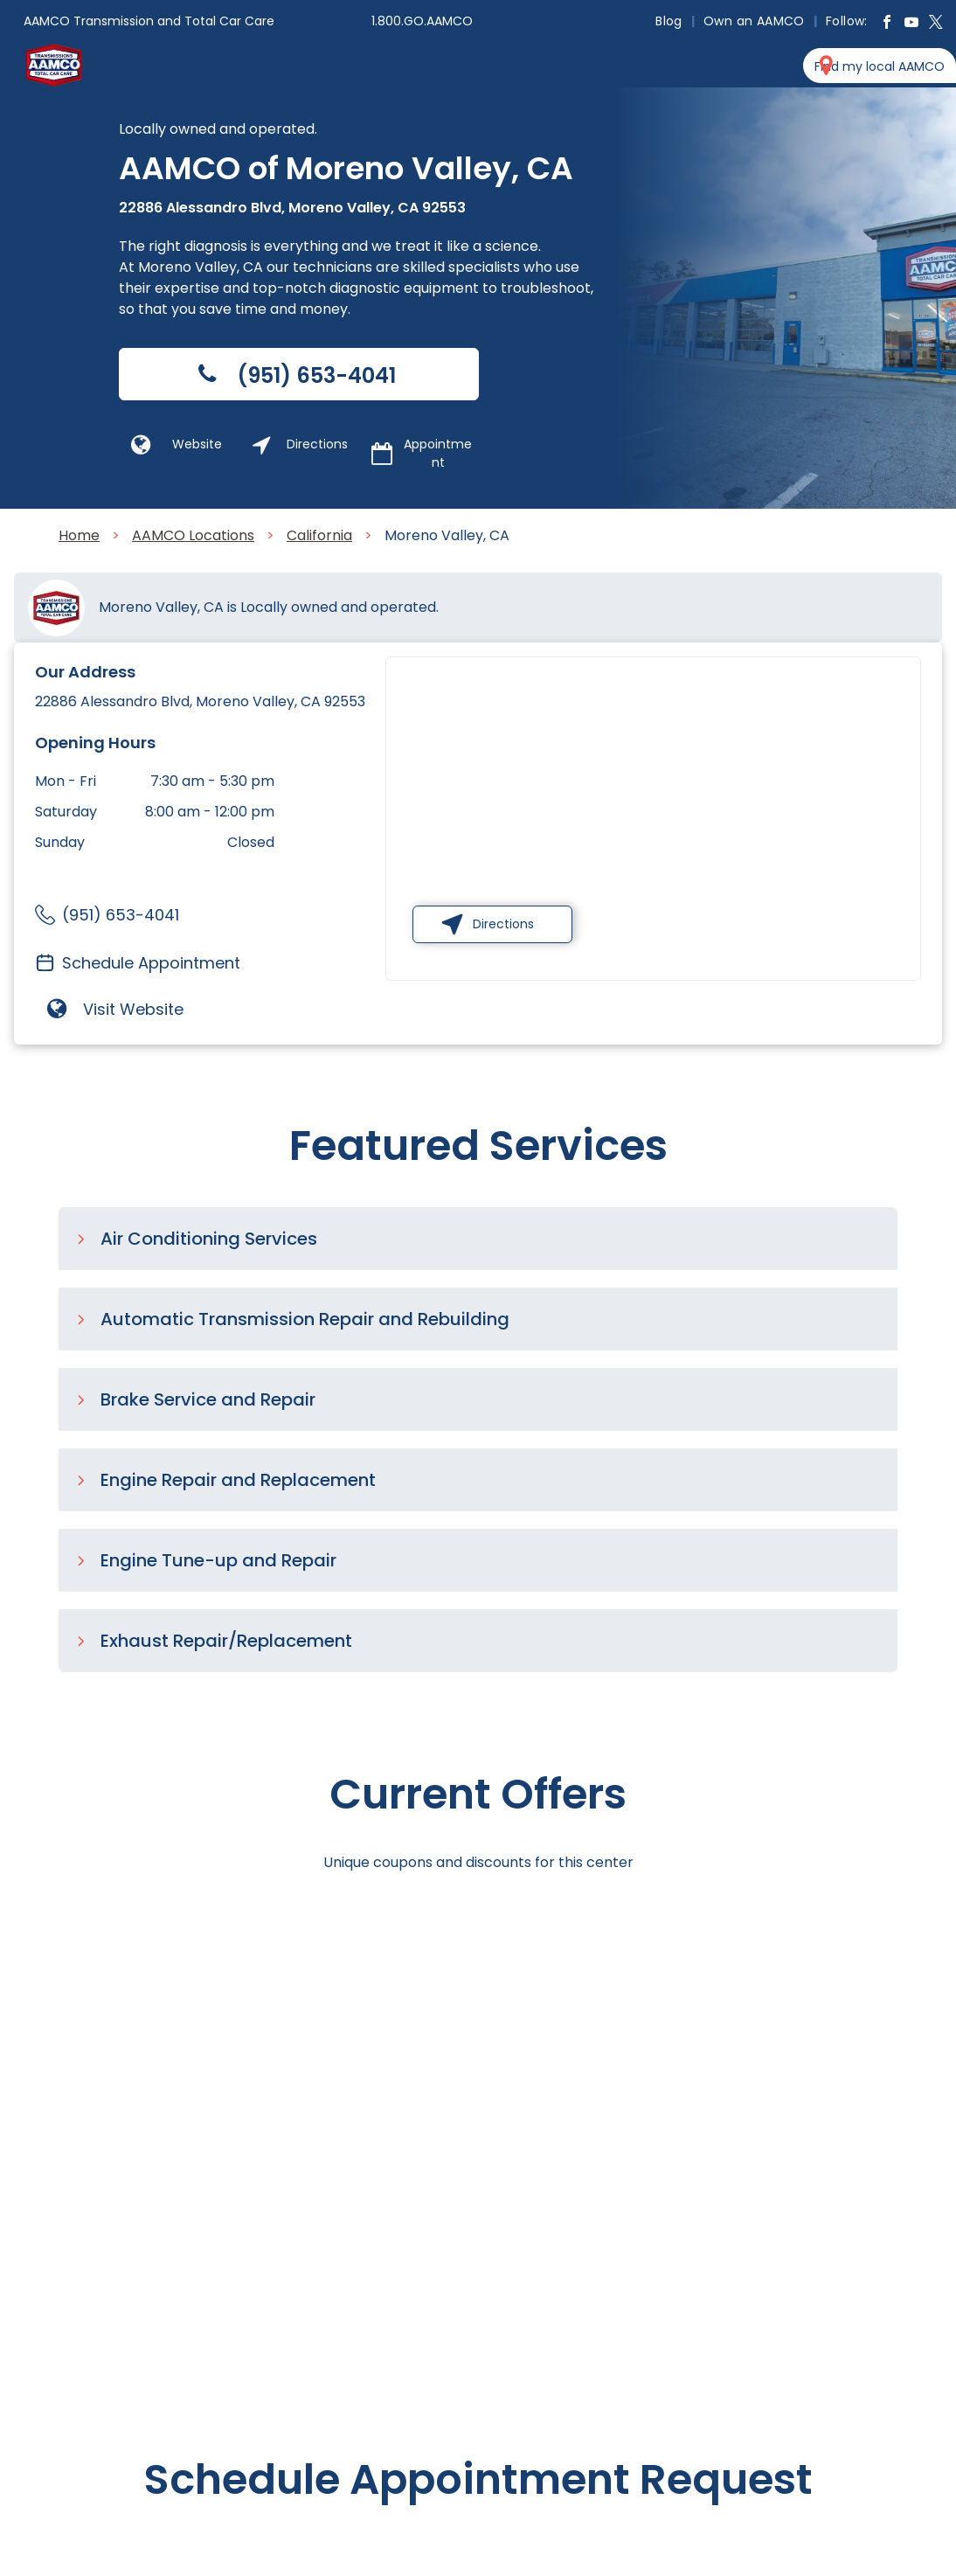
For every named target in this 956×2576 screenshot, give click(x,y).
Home (79, 535)
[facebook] (886, 24)
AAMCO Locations (193, 535)
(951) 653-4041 (120, 915)
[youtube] (911, 24)
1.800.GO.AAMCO (422, 21)
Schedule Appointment (151, 963)
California (319, 535)
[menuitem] (671, 21)
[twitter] (935, 24)
